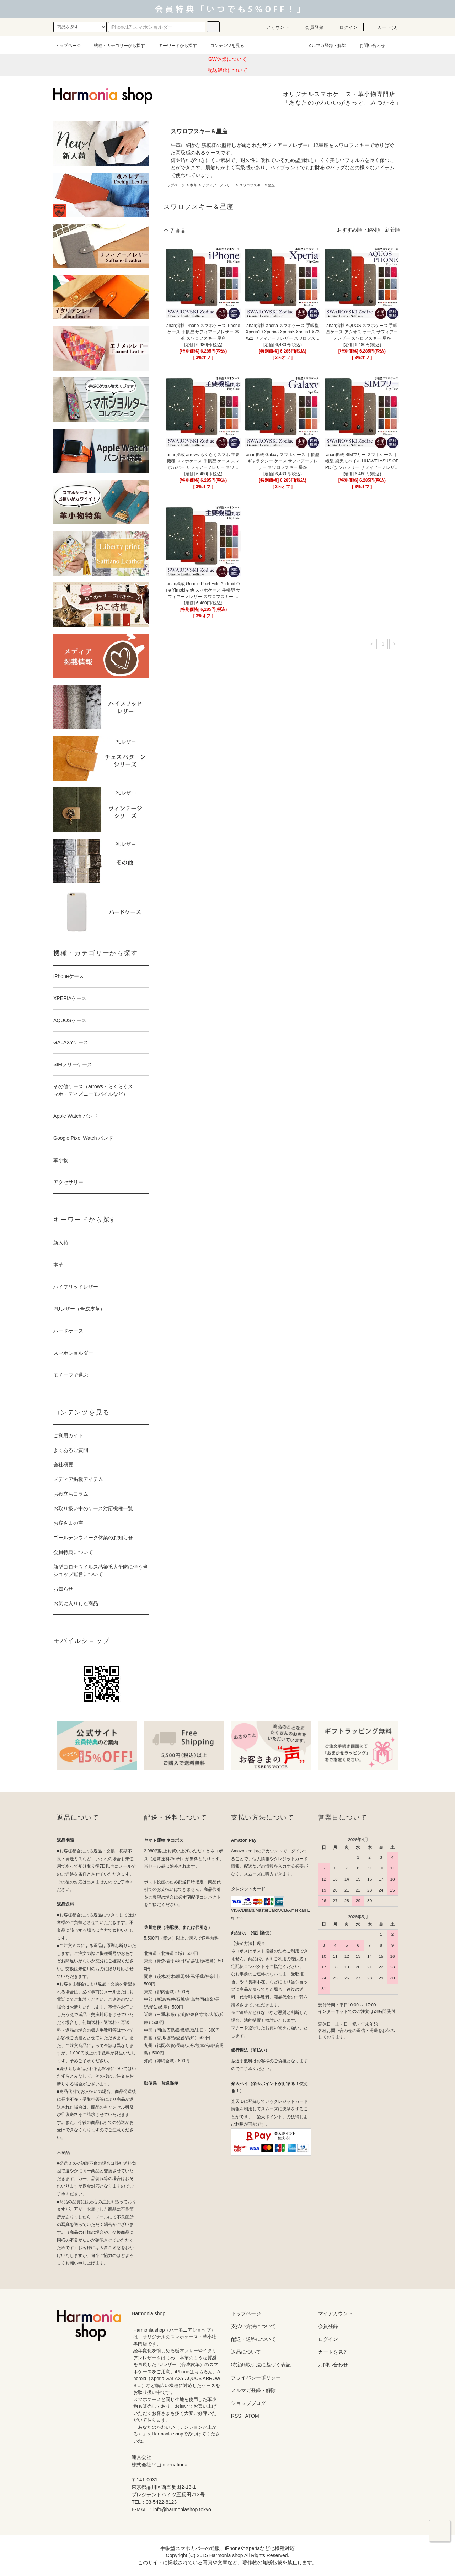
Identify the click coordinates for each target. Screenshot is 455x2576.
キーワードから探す (173, 45)
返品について (246, 2352)
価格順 (372, 230)
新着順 (392, 230)
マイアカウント (335, 2313)
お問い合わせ (368, 45)
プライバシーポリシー (256, 2377)
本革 (193, 185)
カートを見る (333, 2352)
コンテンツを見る (223, 45)
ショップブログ (248, 2403)
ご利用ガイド (68, 1435)
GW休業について (227, 59)
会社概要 (63, 1464)
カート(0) (383, 27)
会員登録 (310, 27)
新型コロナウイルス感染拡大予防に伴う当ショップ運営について (100, 1570)
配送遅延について (227, 70)
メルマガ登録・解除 (322, 45)
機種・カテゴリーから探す (115, 45)
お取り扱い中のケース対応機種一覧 (93, 1508)
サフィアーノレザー (218, 185)
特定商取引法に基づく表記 (261, 2365)
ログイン (344, 27)
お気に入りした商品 (75, 1603)
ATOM (252, 2416)
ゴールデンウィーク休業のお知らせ (93, 1537)
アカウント (274, 27)
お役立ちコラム (70, 1494)
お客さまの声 (68, 1523)
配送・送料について (253, 2339)
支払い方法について (253, 2326)
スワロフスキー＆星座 (257, 185)
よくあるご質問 (70, 1450)
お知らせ (63, 1589)
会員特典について (73, 1552)
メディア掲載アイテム (78, 1479)
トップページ (68, 45)
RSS (236, 2416)
